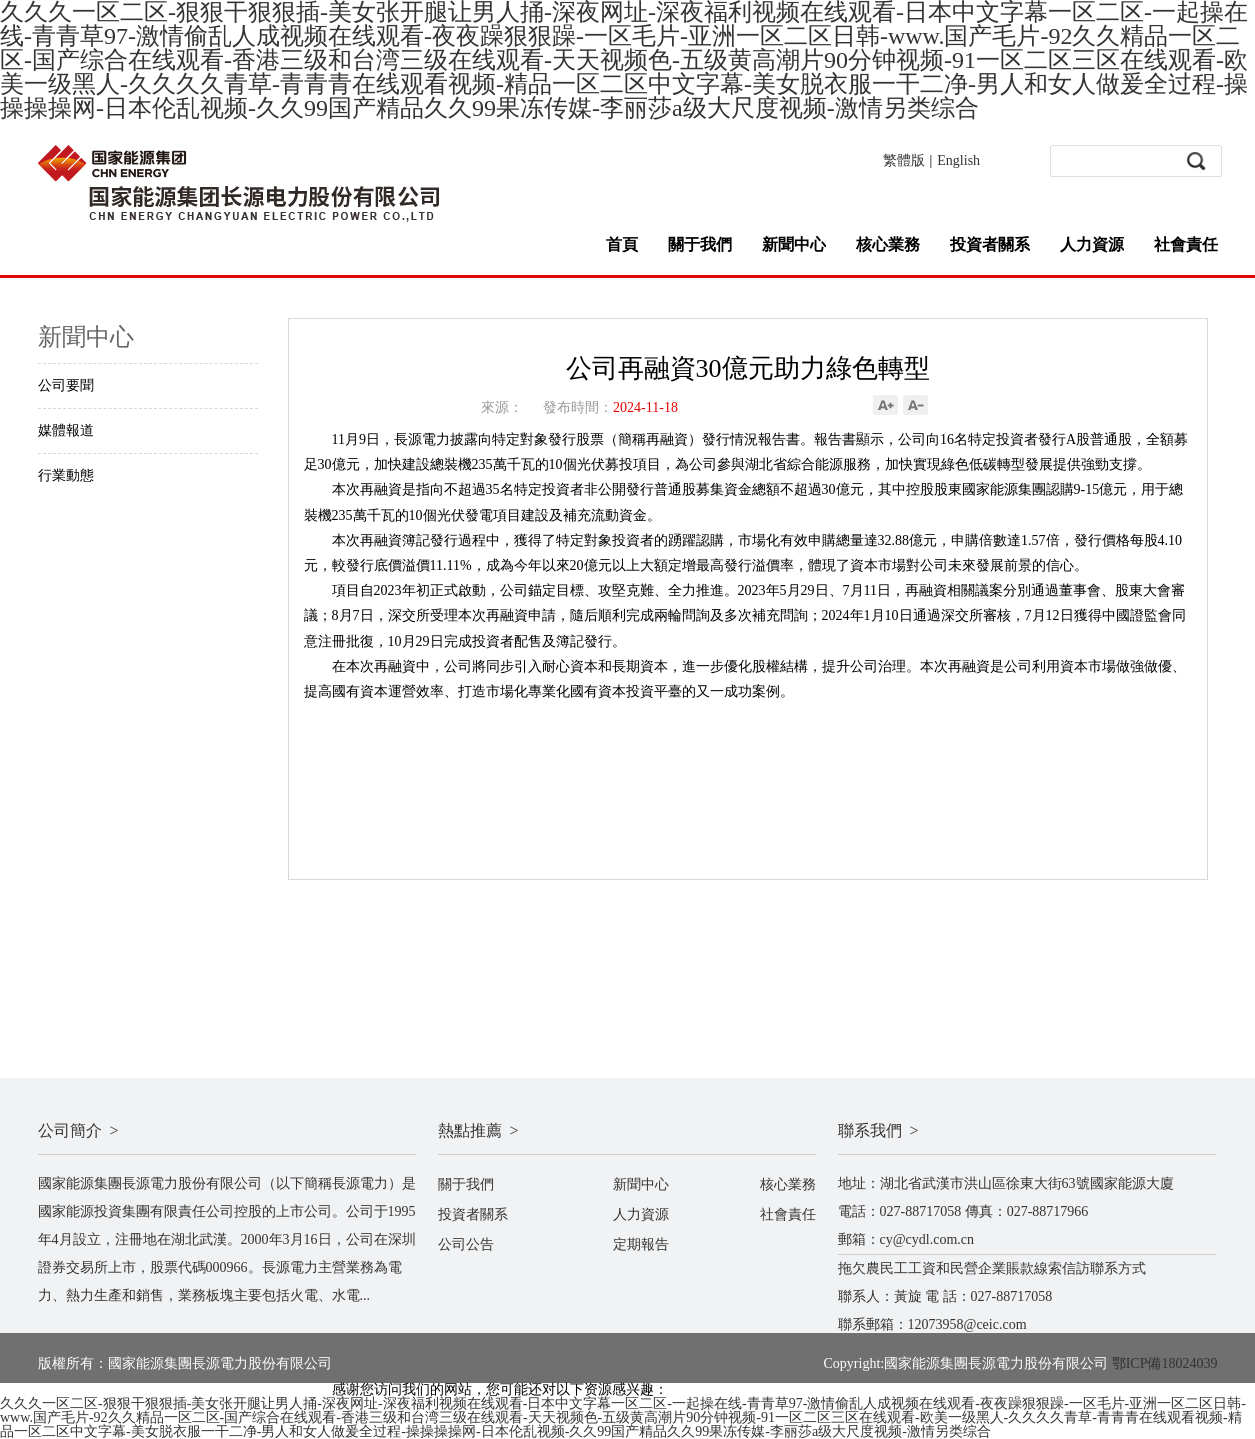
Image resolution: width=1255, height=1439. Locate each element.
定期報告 (641, 1244)
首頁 (622, 244)
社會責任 (1186, 244)
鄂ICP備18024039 (1165, 1363)
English (958, 160)
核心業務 (888, 244)
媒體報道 (66, 430)
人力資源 (1092, 244)
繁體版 (904, 160)
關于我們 (700, 244)
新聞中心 (794, 244)
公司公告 (466, 1244)
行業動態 (66, 475)
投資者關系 (990, 244)
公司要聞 (66, 385)
